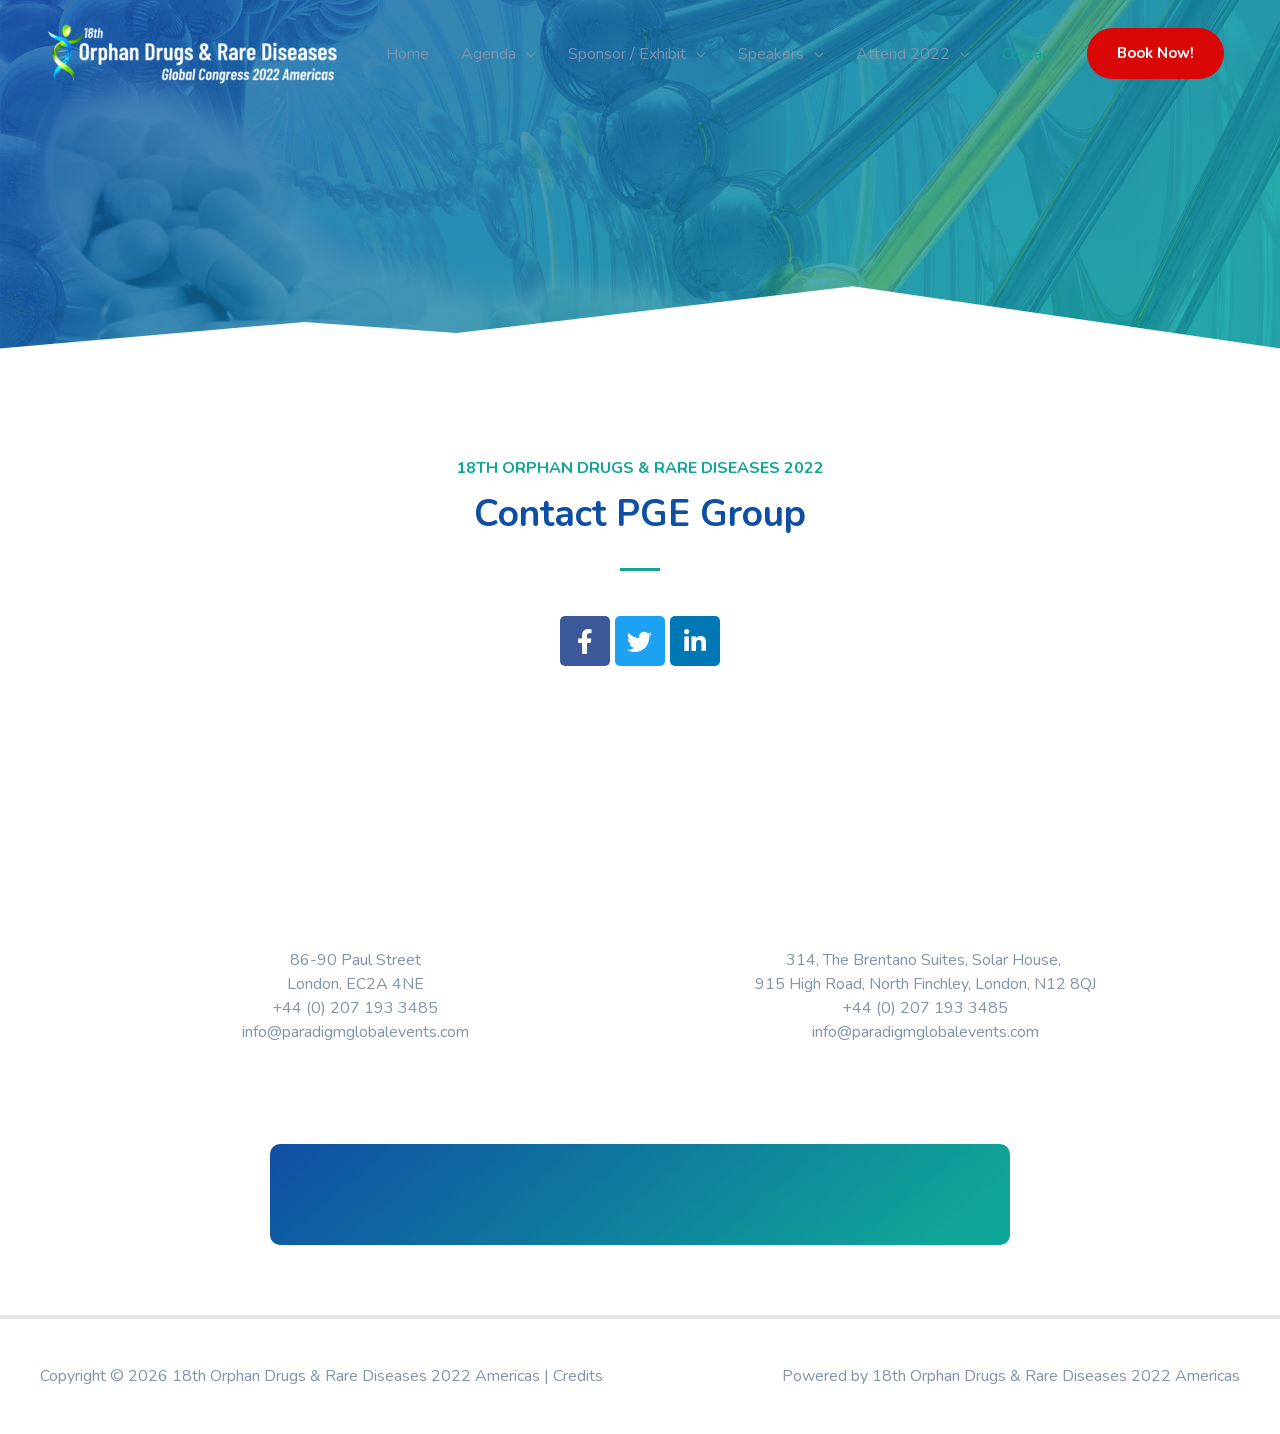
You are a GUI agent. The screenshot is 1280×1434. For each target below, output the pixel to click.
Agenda (488, 54)
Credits (578, 1376)
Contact (1028, 54)
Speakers (771, 54)
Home (407, 54)
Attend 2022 (903, 54)
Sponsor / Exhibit (627, 54)
